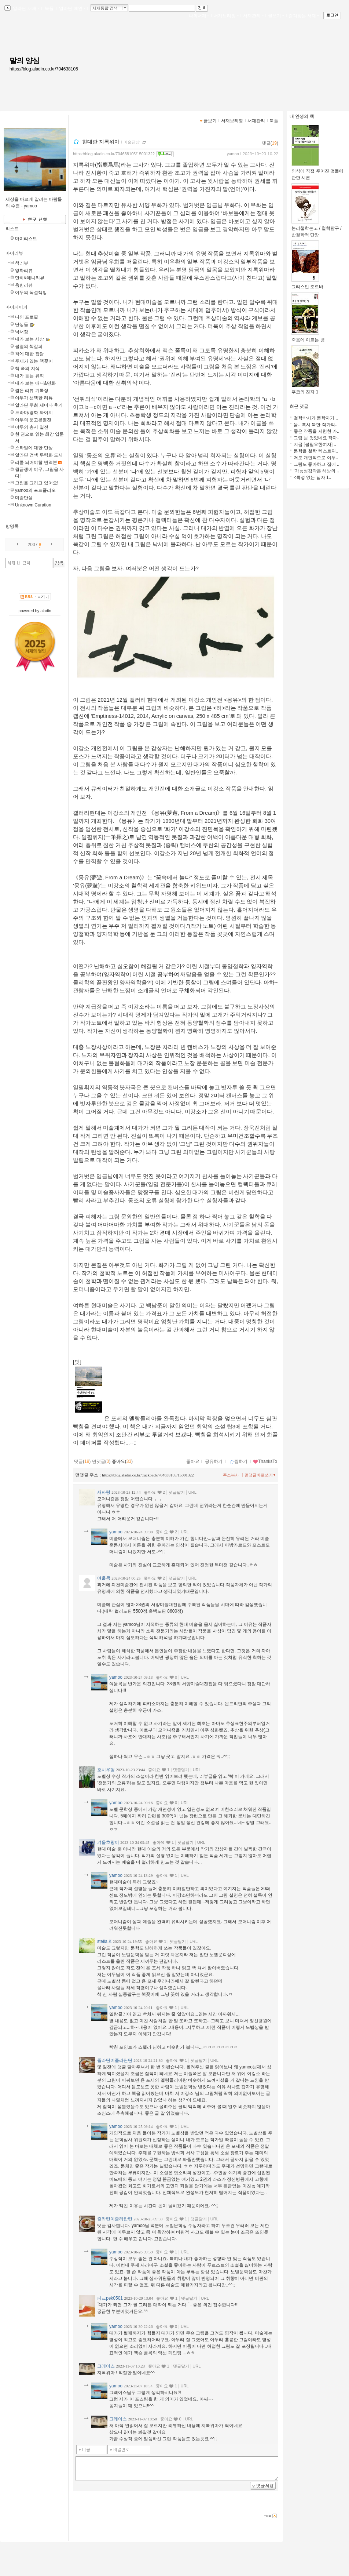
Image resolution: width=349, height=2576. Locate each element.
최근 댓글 (299, 406)
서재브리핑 (226, 15)
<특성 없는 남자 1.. (312, 477)
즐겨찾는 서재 (304, 15)
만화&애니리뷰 (29, 277)
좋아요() (122, 1461)
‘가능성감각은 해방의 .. (316, 470)
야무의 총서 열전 (31, 427)
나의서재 (199, 15)
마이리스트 (26, 238)
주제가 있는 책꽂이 (34, 361)
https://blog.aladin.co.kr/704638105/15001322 (114, 154)
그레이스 (106, 2366)
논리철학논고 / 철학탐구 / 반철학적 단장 (316, 229)
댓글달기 (177, 1492)
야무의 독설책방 (31, 292)
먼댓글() (101, 1461)
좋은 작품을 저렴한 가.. (316, 431)
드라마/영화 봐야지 (34, 412)
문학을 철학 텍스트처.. (316, 451)
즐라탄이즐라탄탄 (114, 2060)
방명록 (12, 526)
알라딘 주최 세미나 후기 (39, 405)
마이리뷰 (14, 253)
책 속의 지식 (27, 368)
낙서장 (21, 331)
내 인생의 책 (302, 116)
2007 (33, 544)
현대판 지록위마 (101, 142)
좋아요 (192, 1461)
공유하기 (214, 1461)
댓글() (270, 143)
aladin (45, 610)
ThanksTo (265, 1461)
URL (192, 1492)
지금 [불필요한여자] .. (315, 444)
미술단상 (24, 497)
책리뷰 (21, 263)
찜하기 (238, 1461)
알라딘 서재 (25, 8)
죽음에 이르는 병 (308, 337)
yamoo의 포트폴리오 (35, 490)
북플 (49, 8)
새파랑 (103, 1492)
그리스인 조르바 (307, 284)
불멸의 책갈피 (29, 346)
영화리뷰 (24, 270)
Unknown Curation (33, 505)
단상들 (21, 324)
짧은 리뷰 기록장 (31, 390)
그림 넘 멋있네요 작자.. (316, 437)
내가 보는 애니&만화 (35, 383)
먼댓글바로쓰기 (261, 1475)
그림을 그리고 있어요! (36, 483)
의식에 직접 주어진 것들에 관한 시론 (317, 172)
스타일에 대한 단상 (34, 447)
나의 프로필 (26, 317)
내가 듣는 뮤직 (29, 375)
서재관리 (253, 15)
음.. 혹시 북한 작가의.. (315, 424)
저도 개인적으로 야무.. (316, 457)
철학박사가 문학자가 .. (316, 418)
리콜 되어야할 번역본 (36, 462)
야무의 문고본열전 (33, 419)
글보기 (210, 120)
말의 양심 (24, 61)
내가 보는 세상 (29, 339)
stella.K (104, 1941)
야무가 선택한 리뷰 (34, 397)
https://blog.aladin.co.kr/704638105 (44, 69)
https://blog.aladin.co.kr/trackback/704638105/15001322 (148, 1475)
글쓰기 (276, 15)
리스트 (12, 228)
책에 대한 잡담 (29, 353)
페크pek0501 (110, 2298)
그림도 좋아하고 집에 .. (316, 464)
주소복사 (231, 1475)
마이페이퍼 (16, 307)
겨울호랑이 (108, 1842)
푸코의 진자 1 (305, 390)
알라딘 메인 (72, 8)
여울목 (103, 1578)
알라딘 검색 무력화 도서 (39, 455)
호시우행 (106, 1769)
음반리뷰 (24, 285)
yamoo (233, 154)
